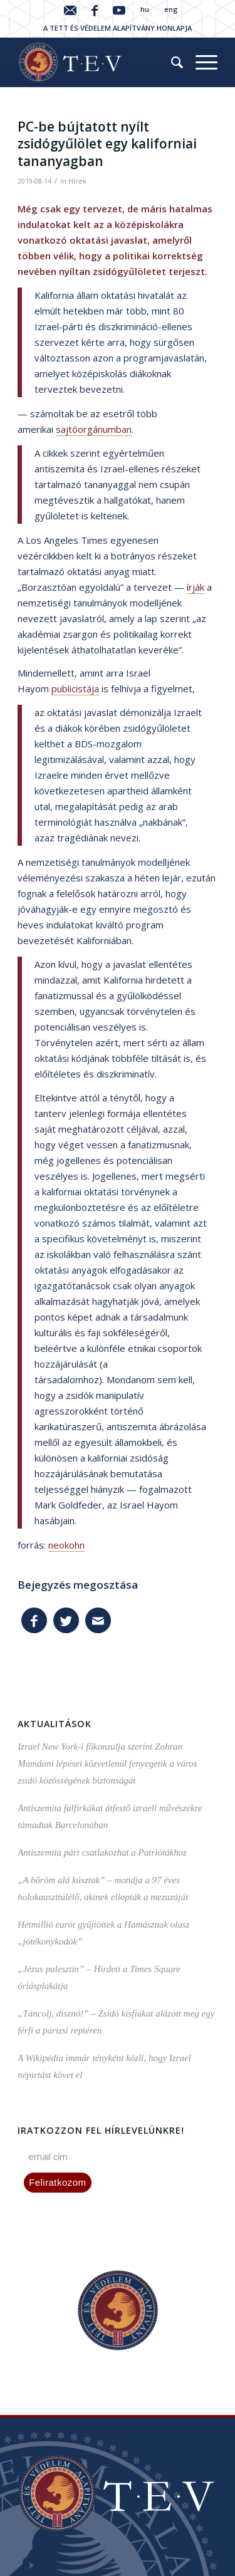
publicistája (75, 688)
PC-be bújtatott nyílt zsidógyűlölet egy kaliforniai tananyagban (107, 144)
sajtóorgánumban (94, 429)
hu (144, 9)
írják (195, 587)
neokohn (66, 1545)
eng (171, 9)
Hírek (77, 181)
